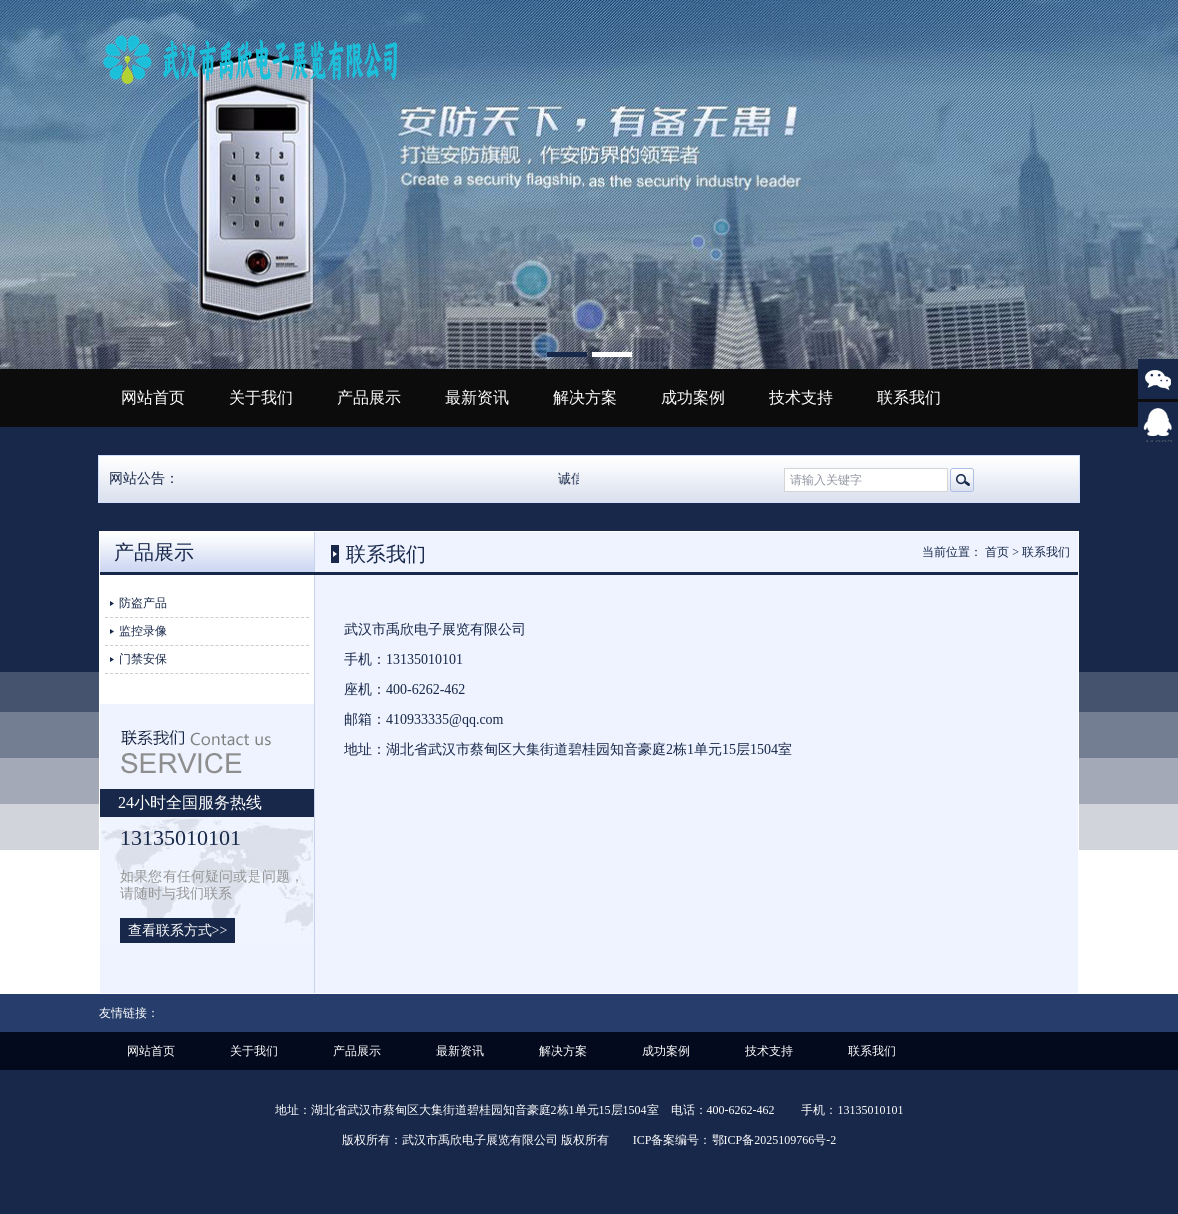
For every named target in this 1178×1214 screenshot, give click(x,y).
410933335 (1158, 436)
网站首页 (153, 397)
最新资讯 (477, 397)
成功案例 (693, 397)
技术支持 (801, 397)
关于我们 (261, 397)
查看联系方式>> (178, 930)
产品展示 (369, 397)
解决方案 (585, 397)
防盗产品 (143, 603)
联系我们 (909, 397)
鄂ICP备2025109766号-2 (774, 1140)
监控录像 (143, 631)
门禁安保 (143, 659)
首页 (997, 552)
